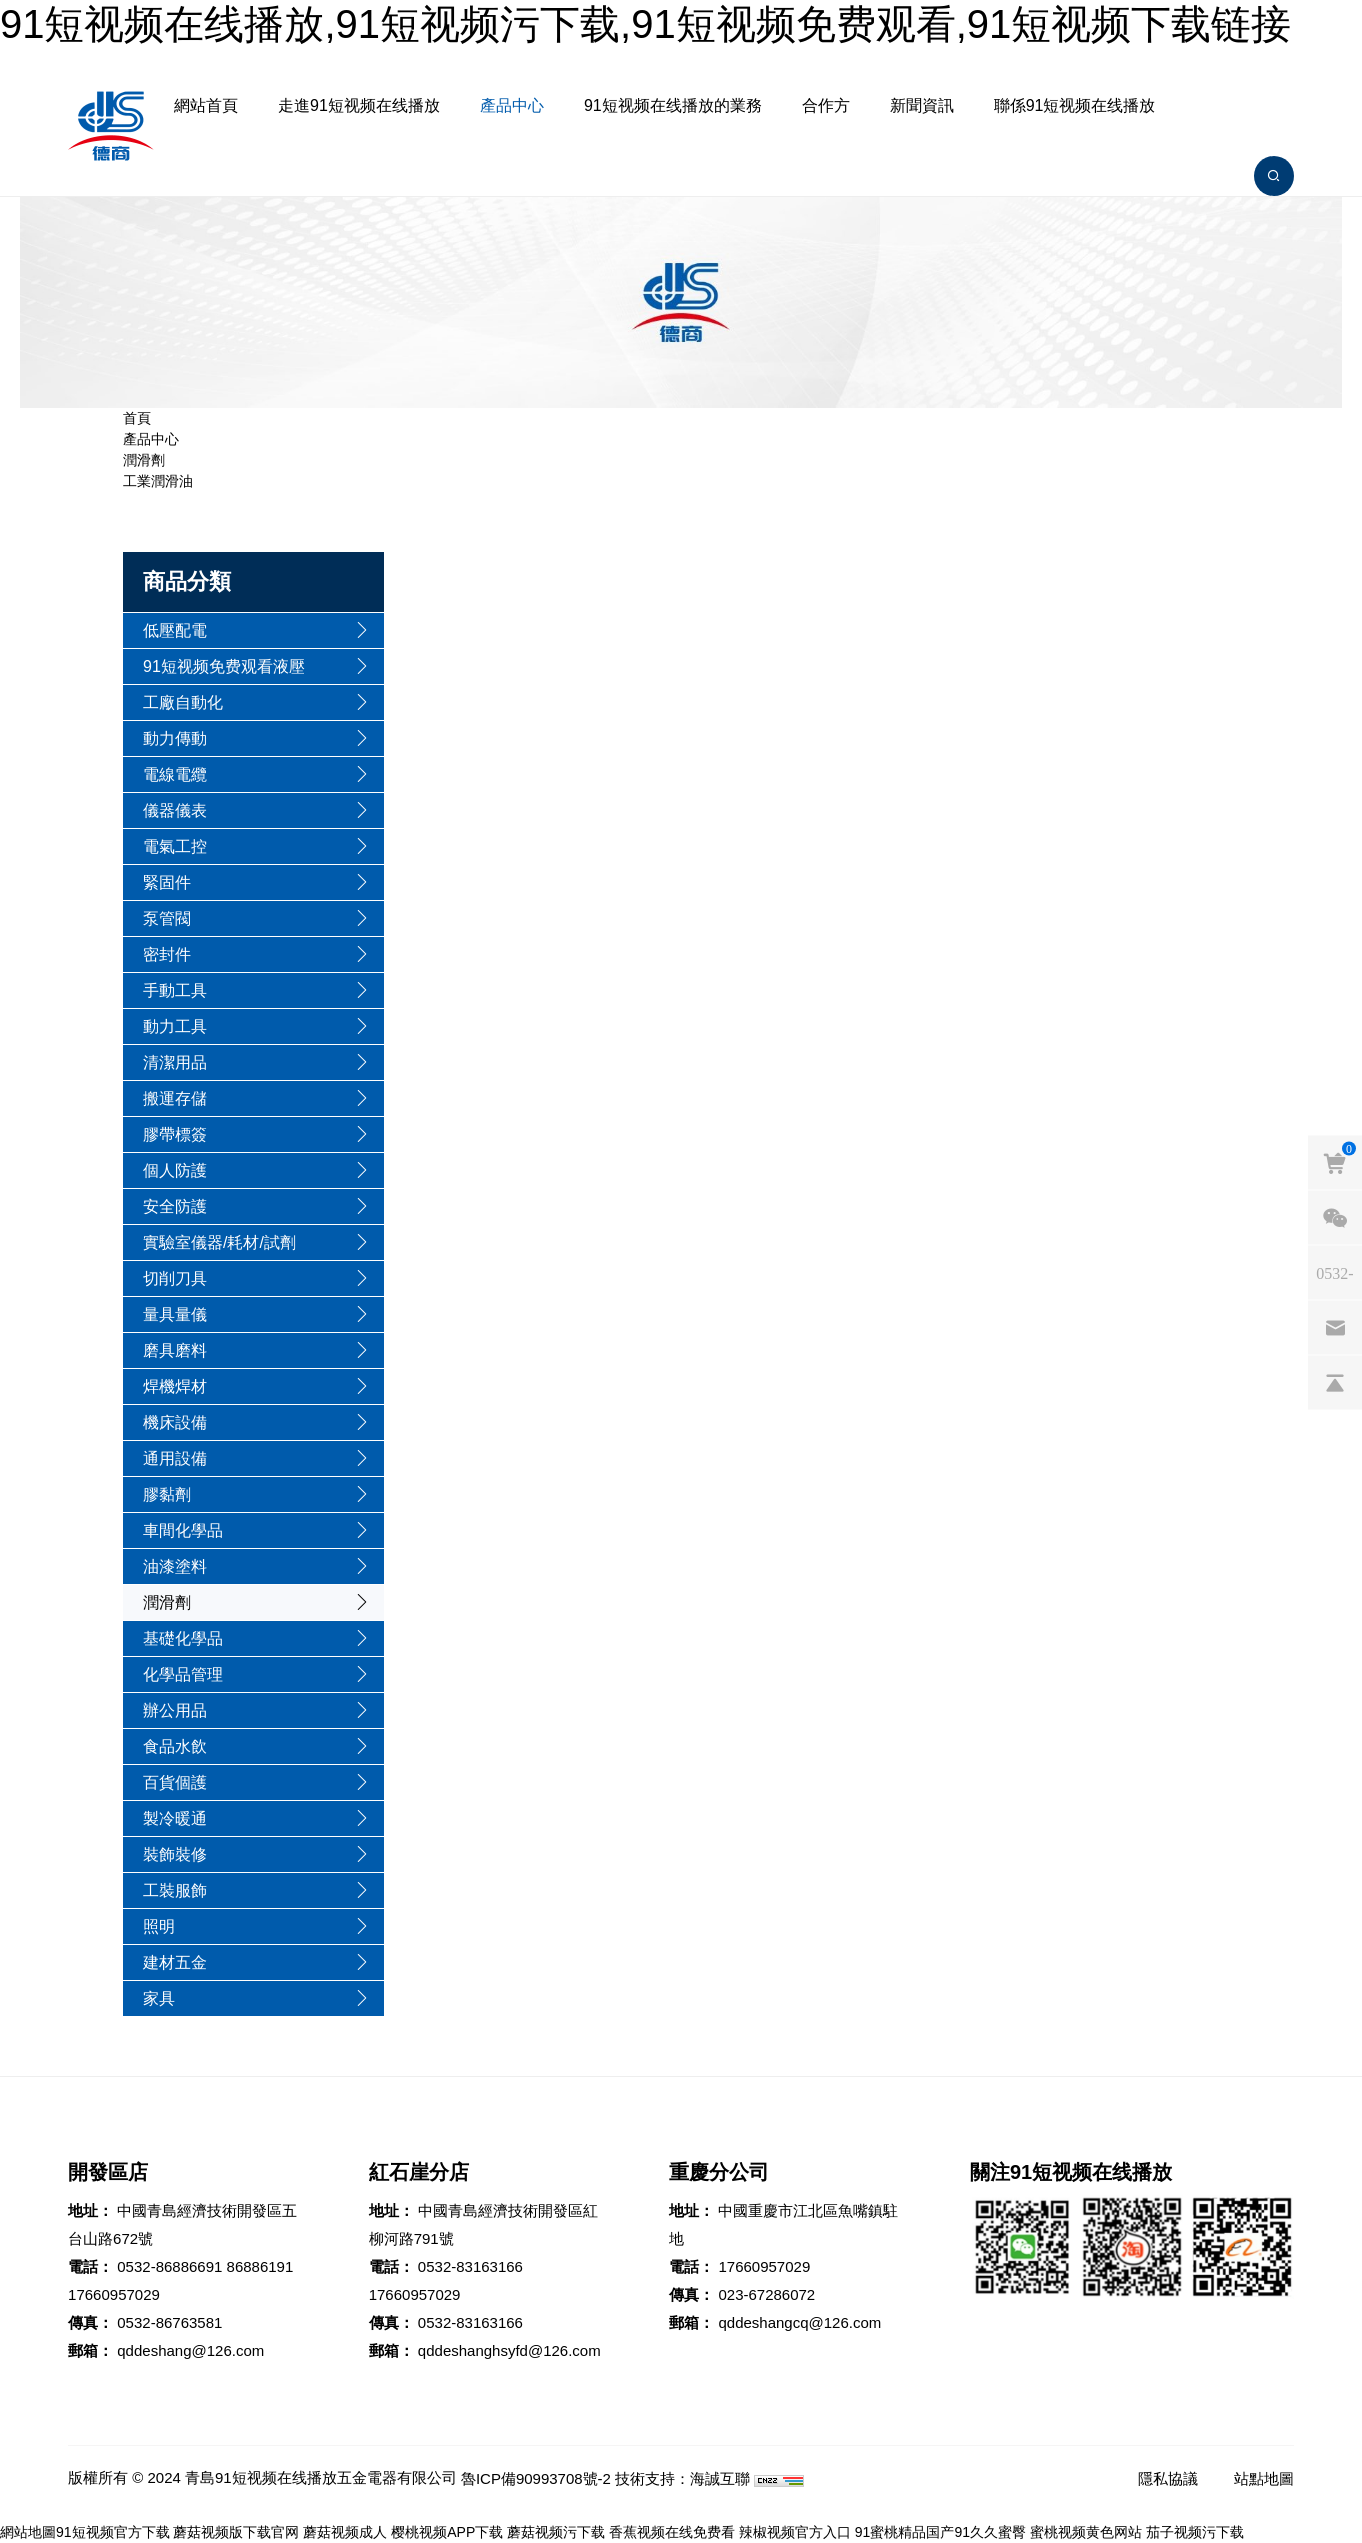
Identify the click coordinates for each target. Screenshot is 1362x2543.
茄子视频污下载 (1195, 2532)
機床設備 (175, 1422)
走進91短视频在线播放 (359, 105)
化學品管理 (183, 1674)
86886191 (260, 2266)
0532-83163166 (470, 2266)
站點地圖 (1264, 2478)
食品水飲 (175, 1746)
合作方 (826, 105)
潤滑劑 (144, 460)
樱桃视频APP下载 (447, 2532)
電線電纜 (175, 774)
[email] (1335, 1327)
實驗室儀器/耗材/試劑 (219, 1242)
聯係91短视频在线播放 (1075, 105)
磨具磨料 (175, 1350)
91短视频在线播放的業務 (673, 105)
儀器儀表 (175, 810)
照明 (159, 1926)
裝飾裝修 (175, 1854)
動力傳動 (175, 738)
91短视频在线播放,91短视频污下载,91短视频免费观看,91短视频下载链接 (645, 24)
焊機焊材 (175, 1386)
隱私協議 (1168, 2478)
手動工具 (175, 990)
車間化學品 (183, 1530)
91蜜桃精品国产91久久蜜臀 (940, 2532)
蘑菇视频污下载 (556, 2532)
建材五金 (175, 1962)
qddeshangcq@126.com (799, 2322)
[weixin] (1335, 1217)
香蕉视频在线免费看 (672, 2532)
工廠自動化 (183, 702)
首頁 (137, 418)
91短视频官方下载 (113, 2532)
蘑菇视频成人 (345, 2532)
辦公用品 (175, 1710)
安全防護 (175, 1206)
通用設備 (175, 1458)
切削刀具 (175, 1278)
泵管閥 (167, 918)
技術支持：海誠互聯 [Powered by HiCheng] (682, 2478)
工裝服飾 (175, 1890)
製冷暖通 (175, 1818)
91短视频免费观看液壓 (224, 666)
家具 (159, 1998)
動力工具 (175, 1026)
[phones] (1335, 1272)
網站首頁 (206, 105)
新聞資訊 (922, 105)
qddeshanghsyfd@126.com (509, 2350)
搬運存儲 (175, 1098)
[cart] (1335, 1162)
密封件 (167, 954)
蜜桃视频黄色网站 (1086, 2532)
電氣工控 (175, 846)
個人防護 (175, 1170)
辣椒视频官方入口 (795, 2532)
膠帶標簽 (175, 1134)
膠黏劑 (167, 1494)
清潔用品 (175, 1062)
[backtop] (1335, 1382)
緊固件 (167, 882)
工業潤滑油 (158, 481)
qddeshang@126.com (190, 2350)
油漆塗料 (175, 1566)
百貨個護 (175, 1782)
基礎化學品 (183, 1638)
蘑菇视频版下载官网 (236, 2532)
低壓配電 (175, 630)
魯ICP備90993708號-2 (536, 2478)
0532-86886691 (169, 2266)
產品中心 (512, 105)
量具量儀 (175, 1314)
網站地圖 (28, 2532)
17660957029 (114, 2294)
